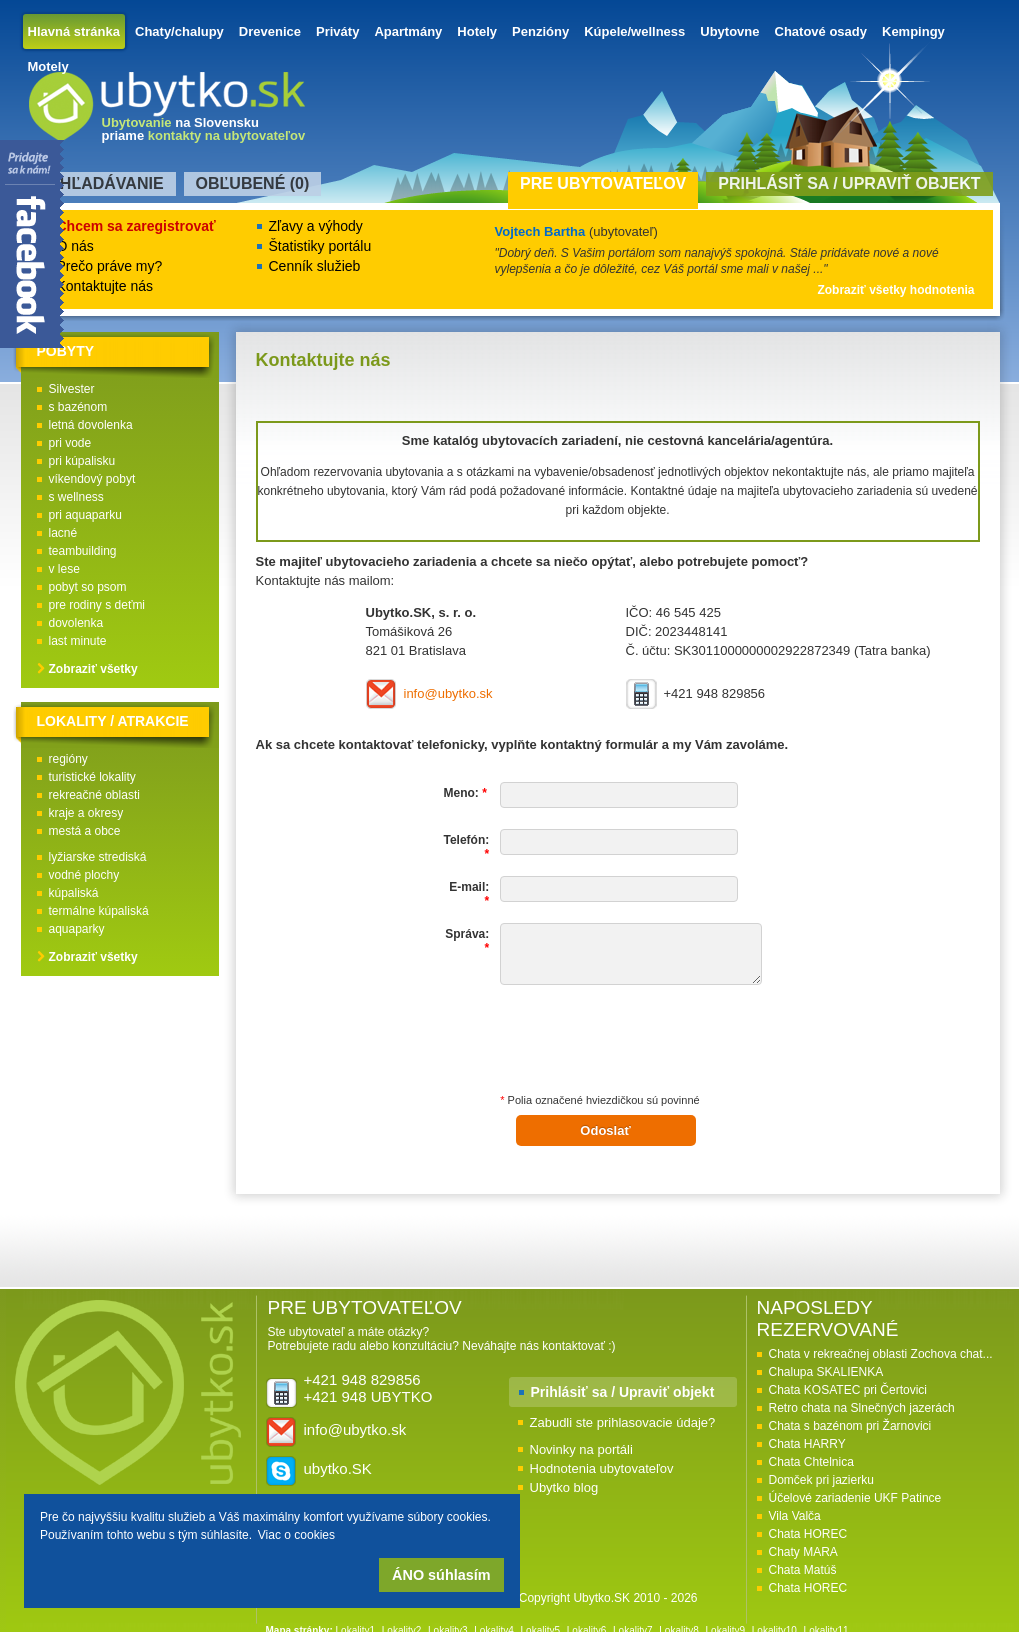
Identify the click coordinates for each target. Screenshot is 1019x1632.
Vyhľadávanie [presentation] (101, 183)
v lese (64, 569)
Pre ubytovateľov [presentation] (603, 183)
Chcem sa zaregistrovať (136, 226)
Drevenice (270, 31)
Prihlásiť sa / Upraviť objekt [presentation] (849, 183)
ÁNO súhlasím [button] (441, 1575)
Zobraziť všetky (93, 669)
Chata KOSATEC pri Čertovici (848, 1390)
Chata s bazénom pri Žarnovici (850, 1426)
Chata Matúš (803, 1570)
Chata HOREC (808, 1534)
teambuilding (83, 551)
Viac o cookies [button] (296, 1535)
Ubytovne (729, 31)
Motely (48, 66)
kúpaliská (74, 893)
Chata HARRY (807, 1444)
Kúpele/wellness (634, 31)
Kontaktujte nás (105, 286)
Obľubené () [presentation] (253, 183)
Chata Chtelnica (811, 1462)
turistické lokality (92, 777)
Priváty (337, 31)
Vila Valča (795, 1516)
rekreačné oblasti (94, 795)
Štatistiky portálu (320, 246)
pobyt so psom (88, 587)
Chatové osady (821, 31)
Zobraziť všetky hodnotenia (895, 290)
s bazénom (78, 407)
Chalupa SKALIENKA (826, 1372)
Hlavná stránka (74, 31)
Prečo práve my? (110, 266)
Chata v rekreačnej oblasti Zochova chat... (881, 1354)
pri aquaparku (85, 515)
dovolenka (76, 623)
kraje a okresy (86, 813)
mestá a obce (85, 831)
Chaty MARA (803, 1552)
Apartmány (408, 31)
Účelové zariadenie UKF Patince (855, 1498)
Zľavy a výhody (316, 226)
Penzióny (540, 31)
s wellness (76, 497)
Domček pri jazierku (821, 1480)
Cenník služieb (315, 266)
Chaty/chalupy (179, 31)
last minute (78, 641)
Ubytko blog (564, 1487)
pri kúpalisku (82, 461)
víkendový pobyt (92, 479)
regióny (68, 759)
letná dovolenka (91, 425)
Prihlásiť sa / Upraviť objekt (623, 1392)
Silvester (72, 389)
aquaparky (77, 929)
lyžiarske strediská (98, 857)
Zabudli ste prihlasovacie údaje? (623, 1422)
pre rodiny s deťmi (97, 605)
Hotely (477, 31)
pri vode (70, 443)
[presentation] (652, 1045)
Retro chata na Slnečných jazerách (862, 1408)
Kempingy (913, 31)
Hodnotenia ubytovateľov (602, 1468)
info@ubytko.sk (448, 693)
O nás (75, 246)
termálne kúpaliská (99, 911)
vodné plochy (84, 875)
